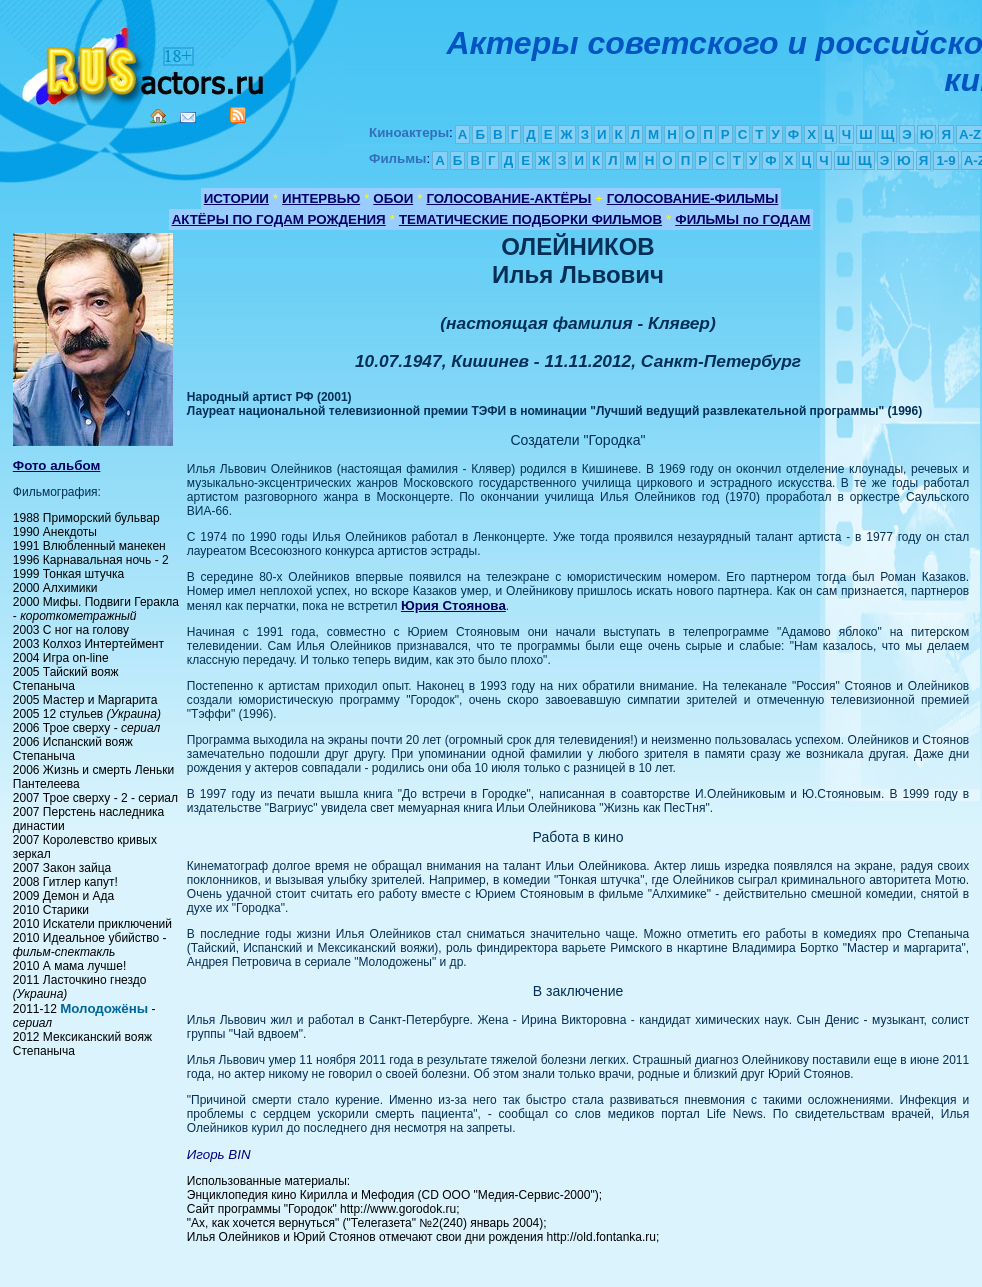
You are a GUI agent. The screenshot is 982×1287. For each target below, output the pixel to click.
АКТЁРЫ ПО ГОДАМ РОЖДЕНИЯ (279, 219)
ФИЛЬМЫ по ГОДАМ (742, 219)
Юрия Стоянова (453, 605)
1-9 (945, 160)
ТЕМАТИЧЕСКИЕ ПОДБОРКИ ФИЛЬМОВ (530, 219)
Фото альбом (57, 465)
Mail (188, 117)
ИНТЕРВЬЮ (321, 198)
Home (158, 116)
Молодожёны (104, 1008)
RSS (238, 115)
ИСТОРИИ (236, 198)
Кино (145, 62)
